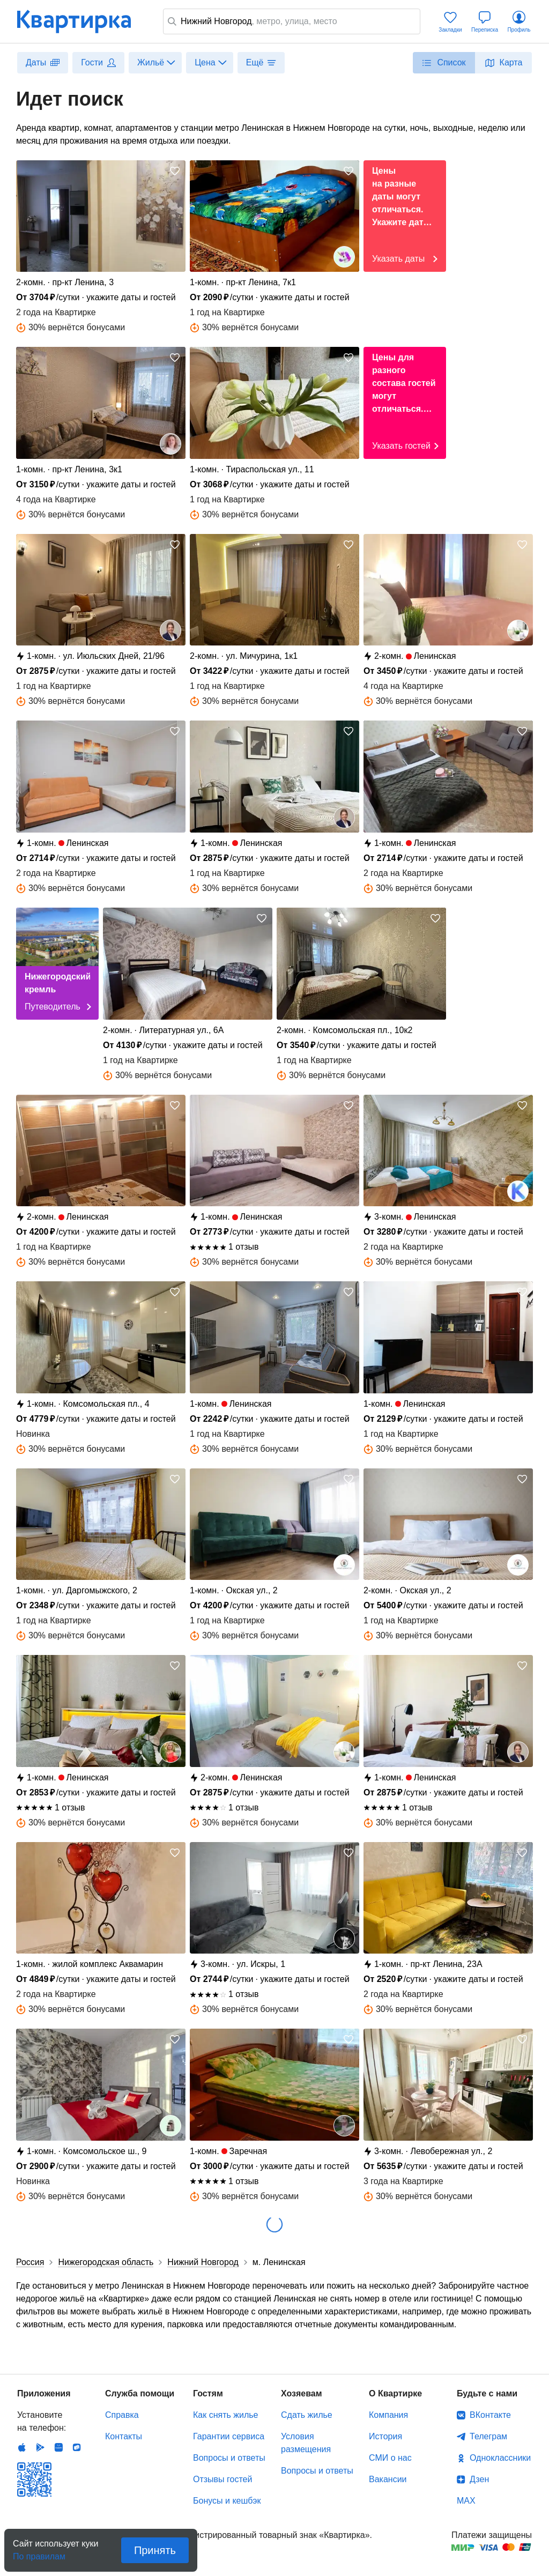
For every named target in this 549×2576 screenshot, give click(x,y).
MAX (466, 2500)
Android (40, 2447)
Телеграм (488, 2436)
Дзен (479, 2479)
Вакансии (388, 2479)
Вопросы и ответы (229, 2457)
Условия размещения (306, 2443)
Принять (155, 2550)
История (385, 2436)
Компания (388, 2414)
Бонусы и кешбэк (227, 2500)
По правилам (39, 2553)
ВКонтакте (490, 2414)
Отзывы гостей (222, 2479)
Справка (122, 2414)
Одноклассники (500, 2457)
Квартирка (81, 21)
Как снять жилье (225, 2414)
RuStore (76, 2447)
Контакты (123, 2436)
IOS (22, 2447)
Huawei (58, 2447)
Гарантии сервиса (228, 2436)
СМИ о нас (390, 2457)
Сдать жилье (306, 2414)
